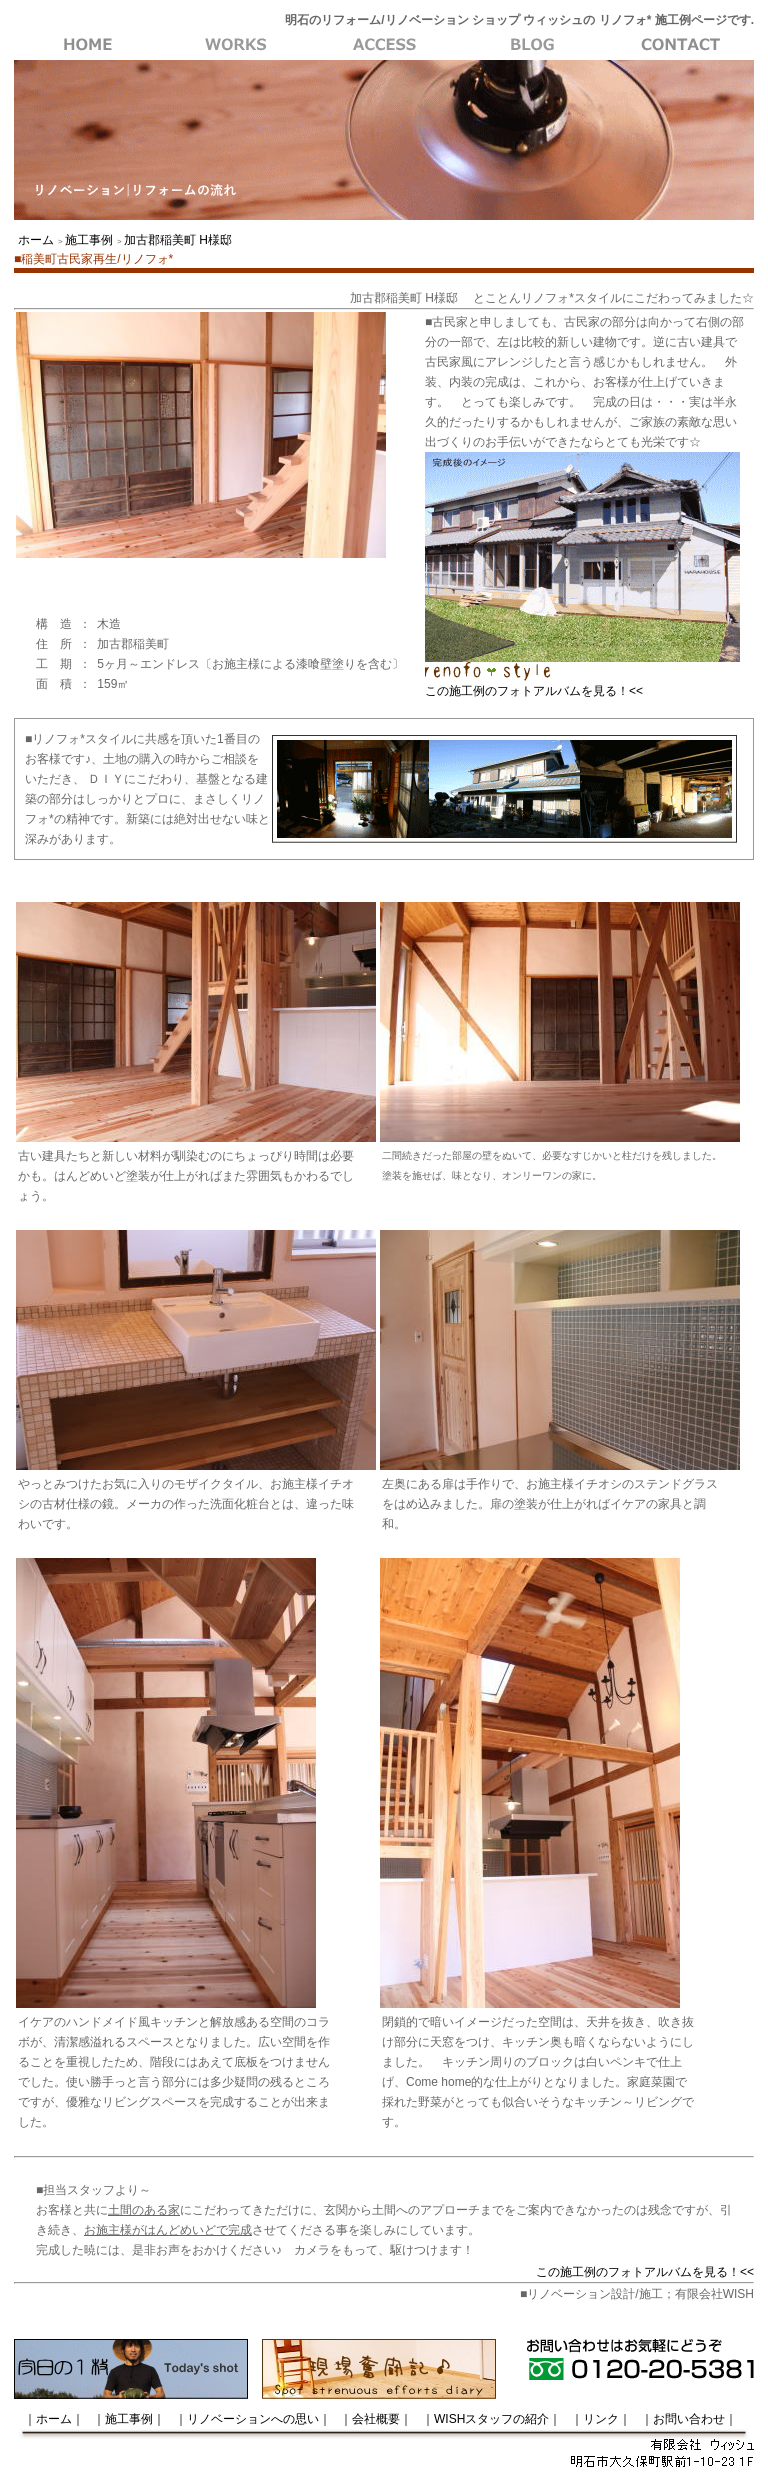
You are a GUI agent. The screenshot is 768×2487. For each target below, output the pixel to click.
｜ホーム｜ (54, 2419)
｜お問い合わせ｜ (689, 2419)
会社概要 (532, 45)
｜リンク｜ (601, 2419)
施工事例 (236, 45)
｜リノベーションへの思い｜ (253, 2419)
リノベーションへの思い (384, 45)
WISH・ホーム (88, 45)
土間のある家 (144, 2210)
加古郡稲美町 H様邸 (178, 240)
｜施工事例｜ (129, 2419)
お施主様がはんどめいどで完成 (168, 2230)
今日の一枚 (131, 2369)
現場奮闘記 (379, 2369)
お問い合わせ (680, 45)
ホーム (36, 240)
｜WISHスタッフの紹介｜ (491, 2419)
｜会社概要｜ (376, 2419)
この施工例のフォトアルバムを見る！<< (534, 691)
